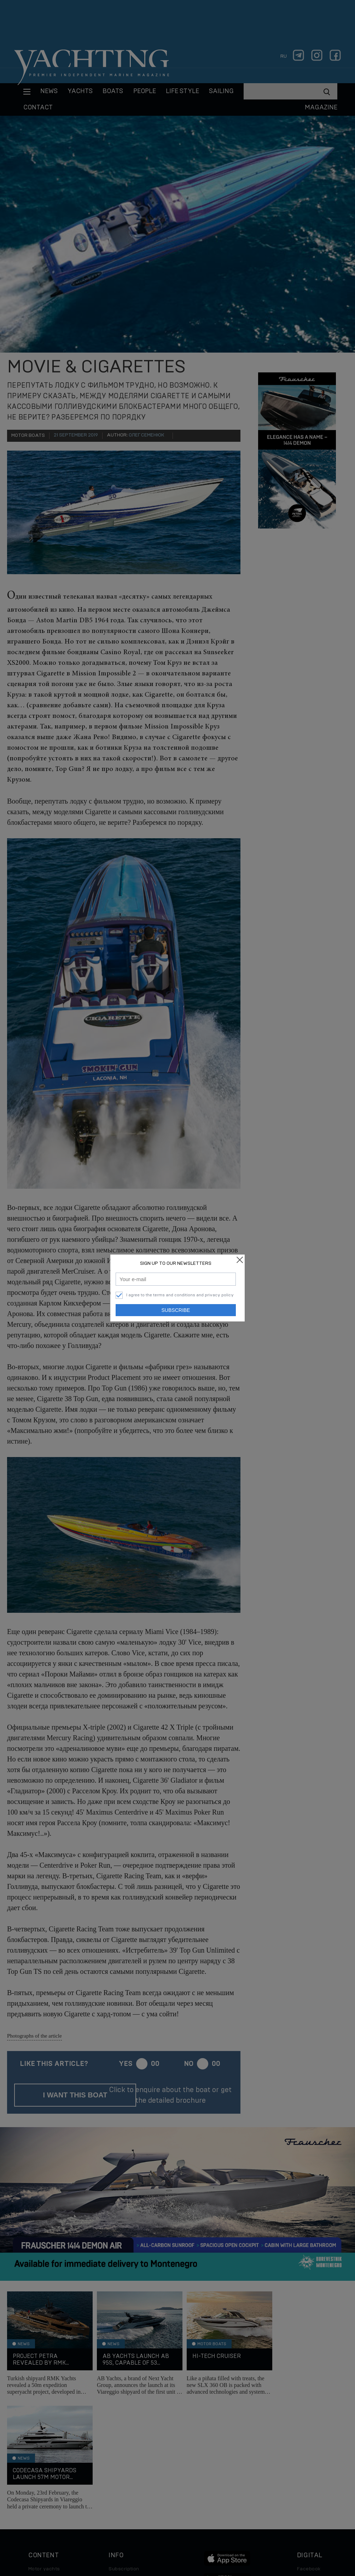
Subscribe (176, 1310)
